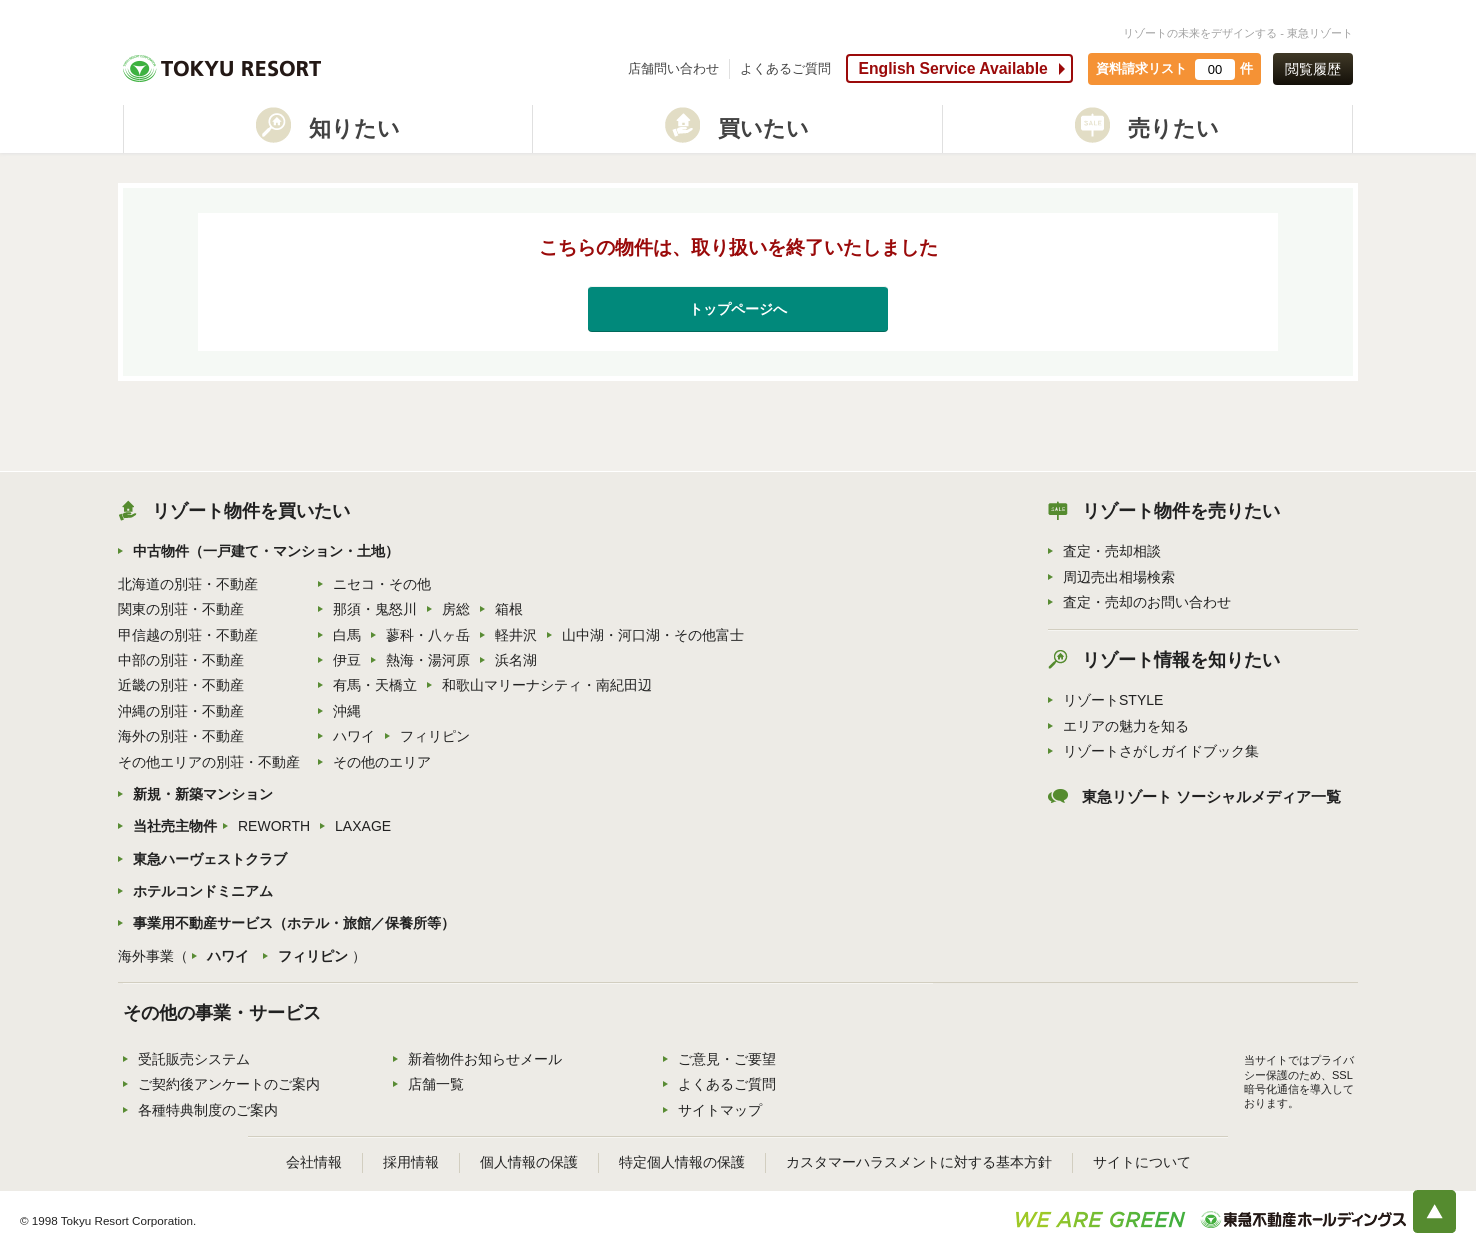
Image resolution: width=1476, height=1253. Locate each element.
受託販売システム (194, 1059)
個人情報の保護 (529, 1162)
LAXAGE (363, 826)
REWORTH (274, 826)
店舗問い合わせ (673, 68)
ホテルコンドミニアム (203, 891)
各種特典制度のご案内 (208, 1110)
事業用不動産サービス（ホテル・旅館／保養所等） (294, 923)
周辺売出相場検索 (1119, 577)
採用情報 (411, 1162)
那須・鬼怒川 (375, 609)
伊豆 (347, 660)
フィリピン (435, 736)
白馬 (347, 635)
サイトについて (1142, 1162)
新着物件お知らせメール (485, 1059)
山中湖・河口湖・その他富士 (653, 635)
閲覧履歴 (1313, 69)
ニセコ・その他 (382, 584)
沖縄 (347, 711)
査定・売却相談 (1112, 551)
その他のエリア (382, 762)
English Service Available (952, 68)
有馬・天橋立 (375, 685)
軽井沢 (516, 635)
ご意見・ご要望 (727, 1059)
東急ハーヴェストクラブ (210, 859)
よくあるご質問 (785, 68)
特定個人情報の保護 (682, 1162)
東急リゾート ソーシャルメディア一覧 (1211, 797)
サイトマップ (720, 1110)
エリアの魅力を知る (1126, 726)
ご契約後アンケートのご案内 (229, 1084)
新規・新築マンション (203, 794)
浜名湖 (516, 660)
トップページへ (738, 309)
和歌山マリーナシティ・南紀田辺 (547, 685)
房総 (456, 609)
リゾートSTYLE (1113, 700)
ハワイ (354, 736)
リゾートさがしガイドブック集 (1161, 751)
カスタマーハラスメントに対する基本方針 (919, 1162)
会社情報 (314, 1162)
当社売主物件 (175, 826)
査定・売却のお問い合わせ (1147, 602)
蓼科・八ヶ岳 (428, 635)
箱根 (509, 609)
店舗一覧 (436, 1084)
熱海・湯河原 (428, 660)
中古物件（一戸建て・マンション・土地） (266, 551)
